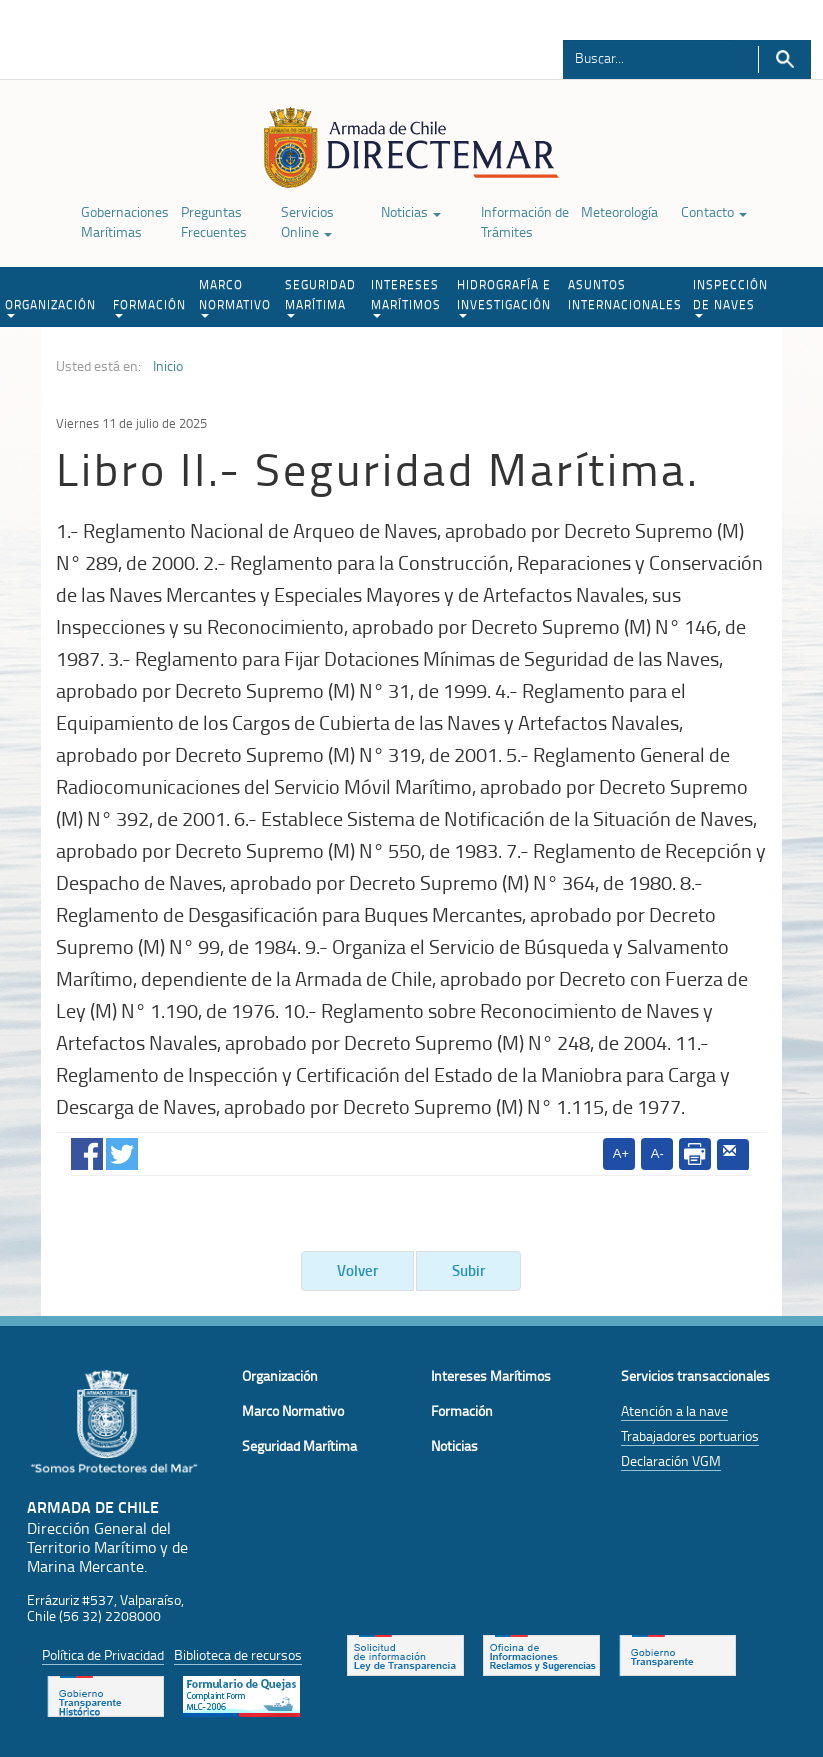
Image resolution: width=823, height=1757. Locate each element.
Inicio (168, 366)
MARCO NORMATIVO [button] (235, 297)
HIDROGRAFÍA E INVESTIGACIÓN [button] (504, 297)
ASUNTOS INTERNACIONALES (625, 294)
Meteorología (619, 211)
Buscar (784, 59)
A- (657, 1153)
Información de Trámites (525, 221)
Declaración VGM (671, 1460)
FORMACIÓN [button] (149, 307)
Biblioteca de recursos (238, 1654)
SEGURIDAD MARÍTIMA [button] (320, 297)
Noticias (411, 211)
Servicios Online (307, 221)
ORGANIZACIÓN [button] (50, 307)
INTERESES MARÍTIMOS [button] (406, 297)
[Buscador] (649, 57)
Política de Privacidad (103, 1654)
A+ (621, 1153)
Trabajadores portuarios (690, 1435)
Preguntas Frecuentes (214, 221)
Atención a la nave (674, 1410)
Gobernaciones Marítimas (125, 221)
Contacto (714, 211)
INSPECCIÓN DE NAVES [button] (730, 297)
